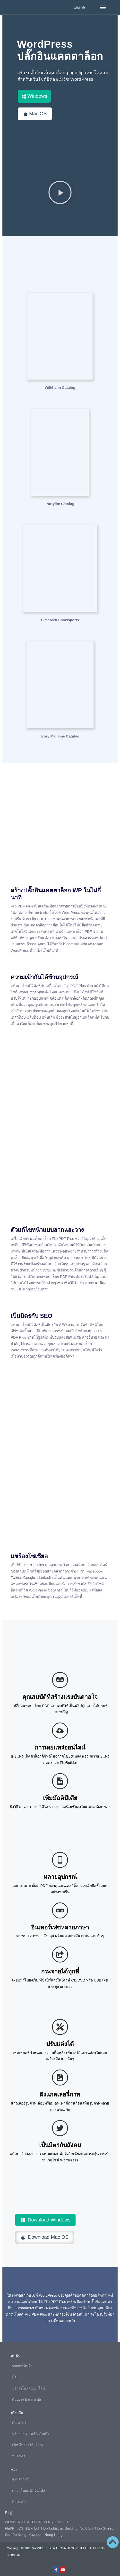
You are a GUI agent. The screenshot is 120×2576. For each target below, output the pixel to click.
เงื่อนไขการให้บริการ (27, 2445)
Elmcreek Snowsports (60, 620)
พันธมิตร (18, 2456)
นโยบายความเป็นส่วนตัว (30, 2434)
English (79, 7)
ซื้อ (14, 2377)
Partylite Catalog (60, 504)
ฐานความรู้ (20, 2479)
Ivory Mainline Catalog (60, 736)
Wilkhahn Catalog (60, 387)
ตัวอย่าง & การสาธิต (27, 2399)
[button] (103, 7)
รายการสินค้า (22, 2366)
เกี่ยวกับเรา (20, 2423)
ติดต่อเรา (19, 2502)
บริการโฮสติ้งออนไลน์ (28, 2388)
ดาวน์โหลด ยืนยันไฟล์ (28, 2490)
